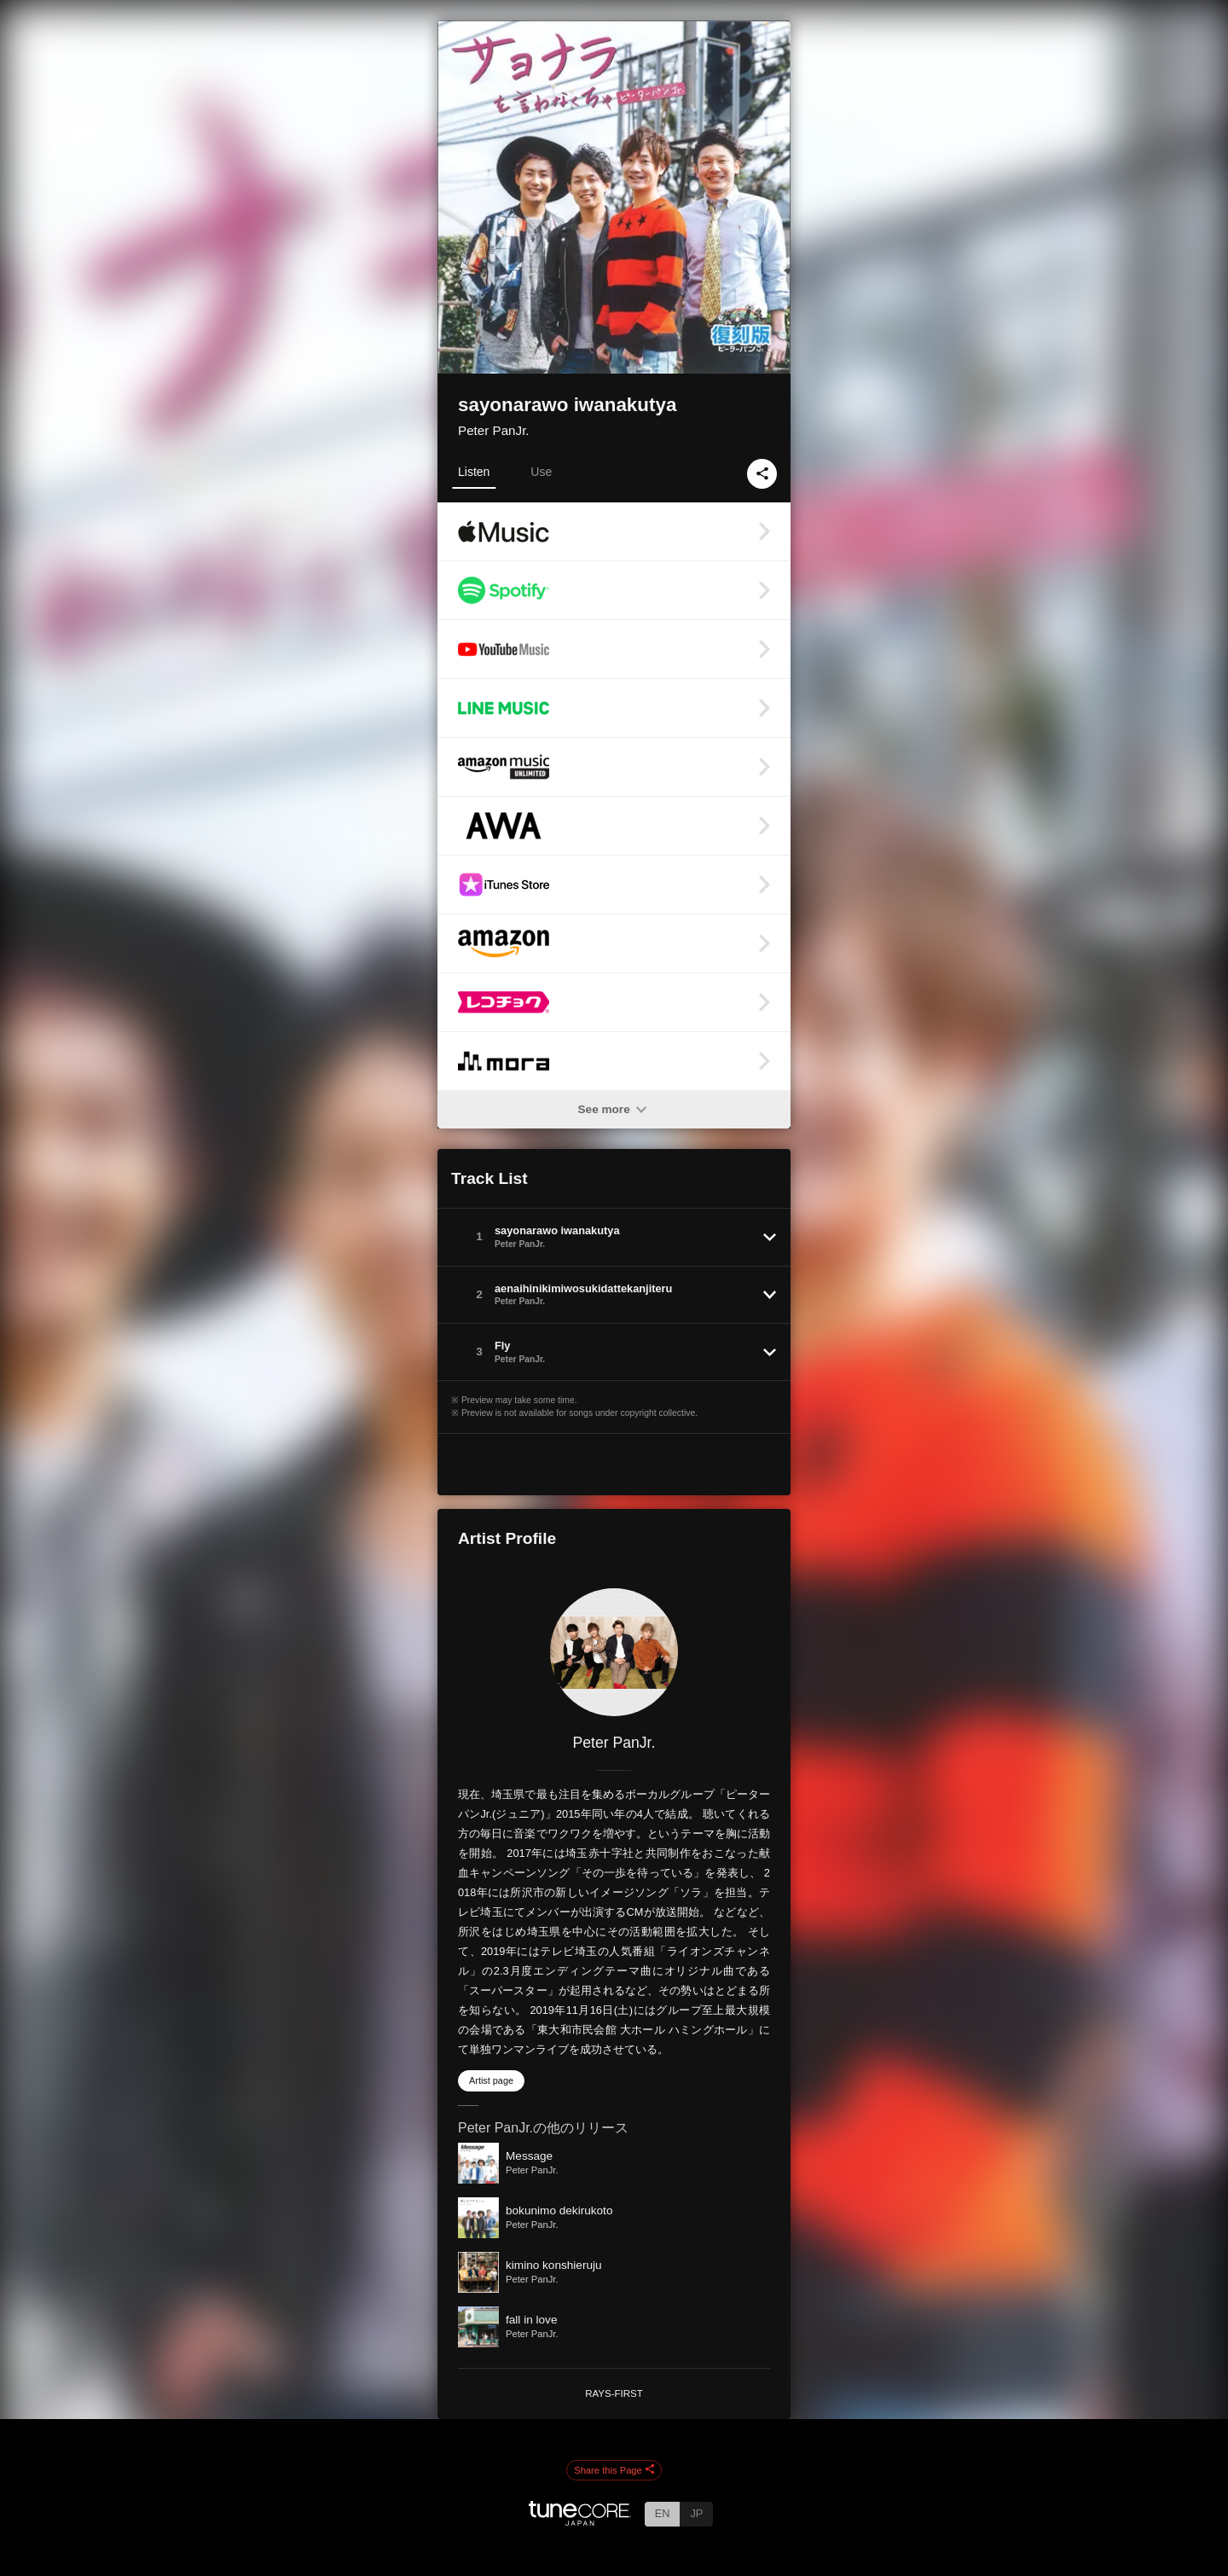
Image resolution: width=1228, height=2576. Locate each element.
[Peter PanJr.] (614, 1652)
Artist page (491, 2080)
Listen (473, 472)
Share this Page (614, 2470)
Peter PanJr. (494, 430)
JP (696, 2513)
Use (541, 472)
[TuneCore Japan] (580, 2521)
